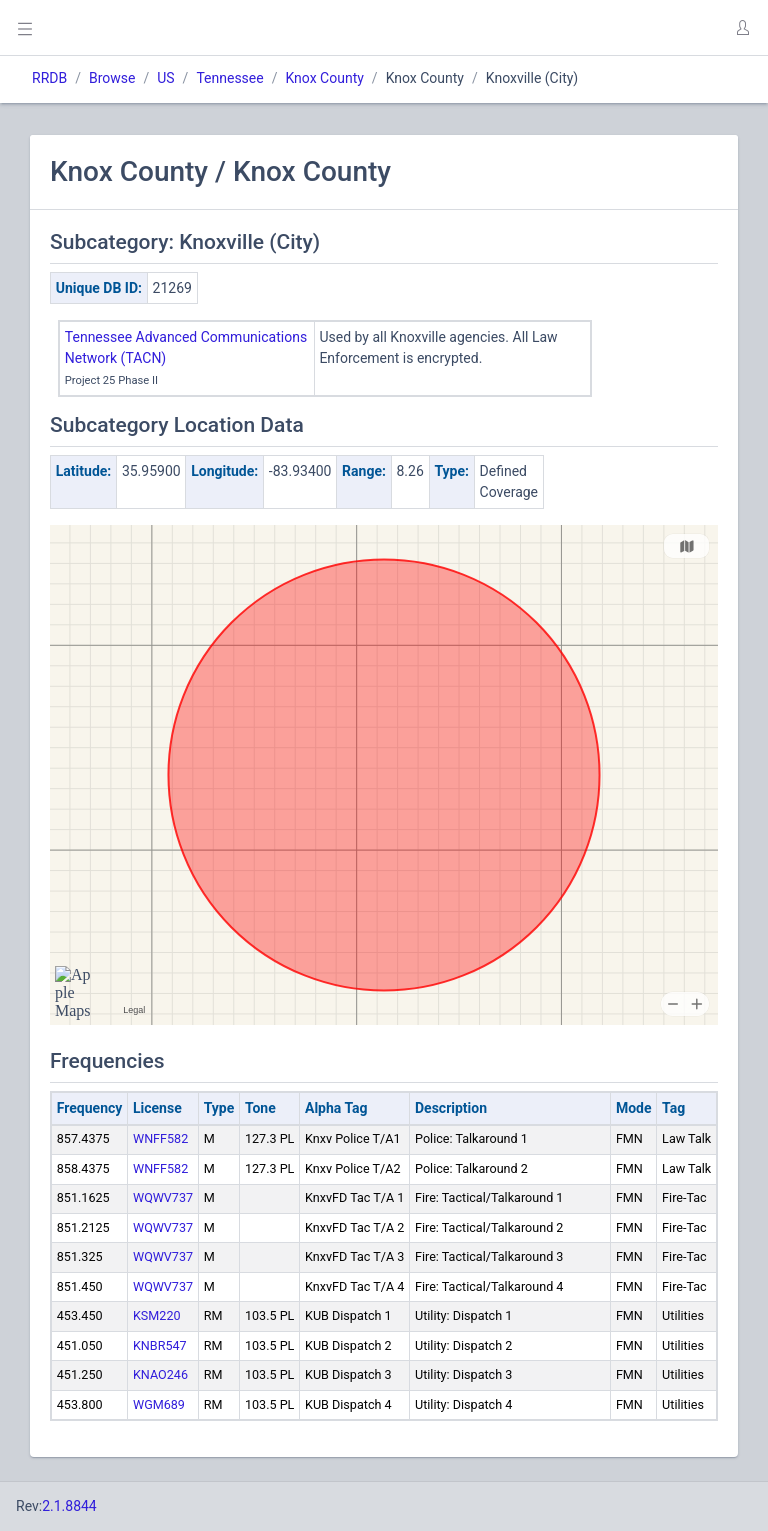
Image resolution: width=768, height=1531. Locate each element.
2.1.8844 (69, 1506)
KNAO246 (160, 1374)
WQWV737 (163, 1197)
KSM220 (157, 1315)
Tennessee (229, 78)
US (165, 78)
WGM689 (159, 1404)
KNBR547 (160, 1345)
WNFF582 (160, 1138)
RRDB (49, 78)
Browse (112, 78)
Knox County (324, 78)
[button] (742, 28)
